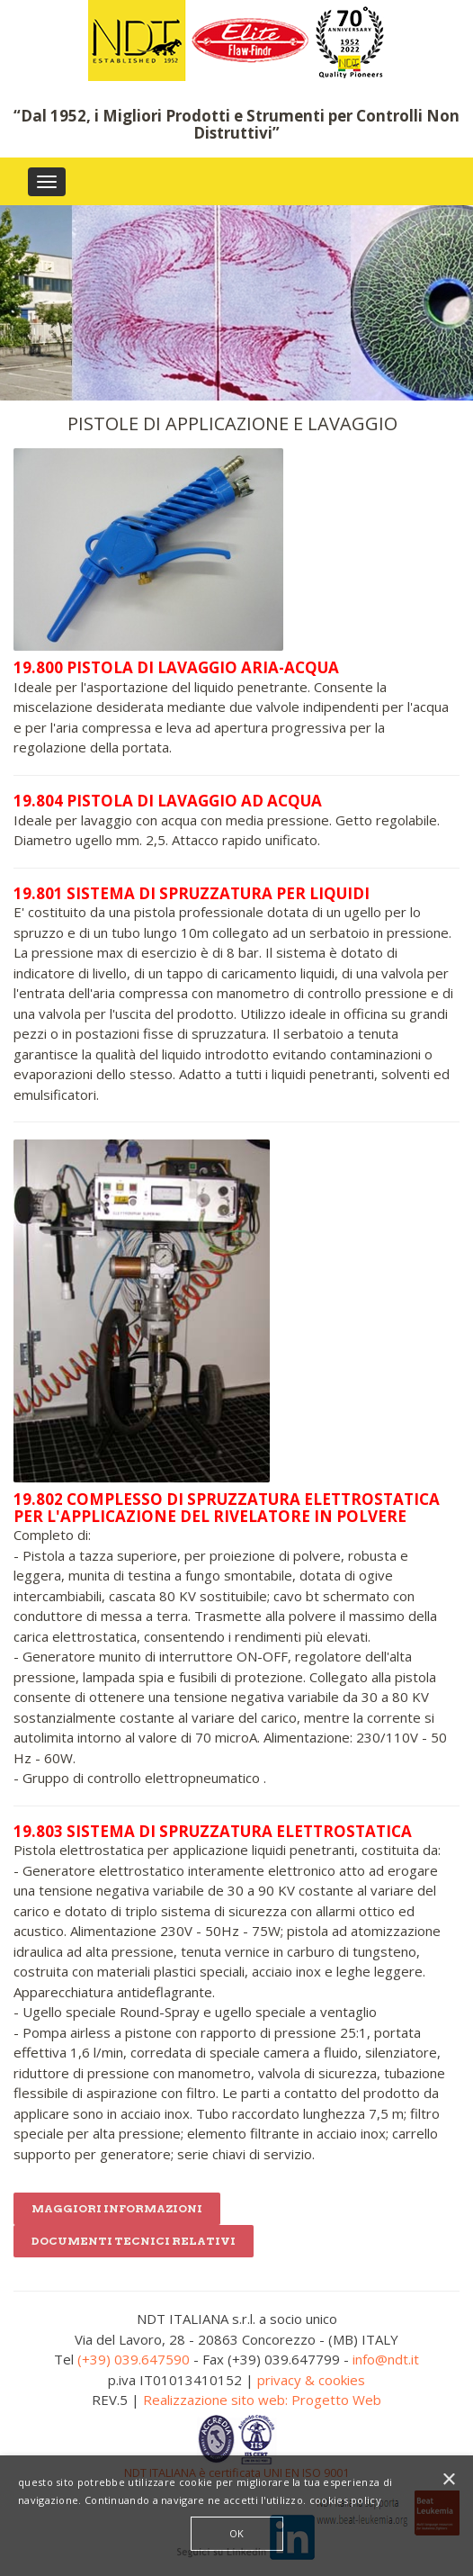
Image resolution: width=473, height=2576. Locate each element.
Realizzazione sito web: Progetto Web (262, 2400)
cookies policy (345, 2500)
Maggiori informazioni (116, 2208)
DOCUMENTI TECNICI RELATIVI (133, 2240)
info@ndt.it (386, 2359)
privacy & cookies (311, 2380)
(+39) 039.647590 (133, 2359)
